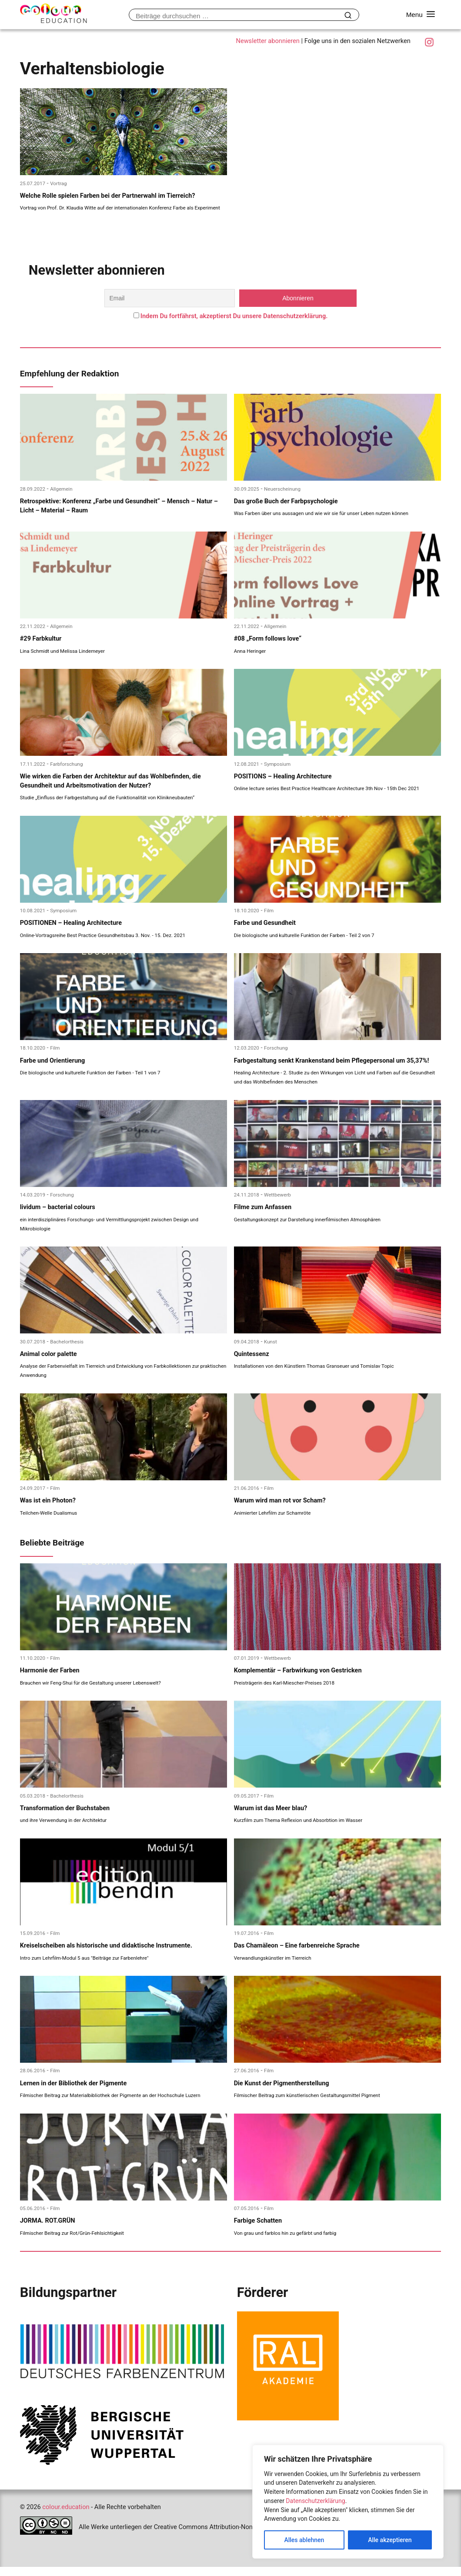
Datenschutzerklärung (315, 2500)
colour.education (65, 2515)
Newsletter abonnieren (267, 41)
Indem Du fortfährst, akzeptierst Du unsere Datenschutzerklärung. (234, 317)
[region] (348, 2502)
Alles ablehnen (304, 2539)
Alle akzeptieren (389, 2539)
